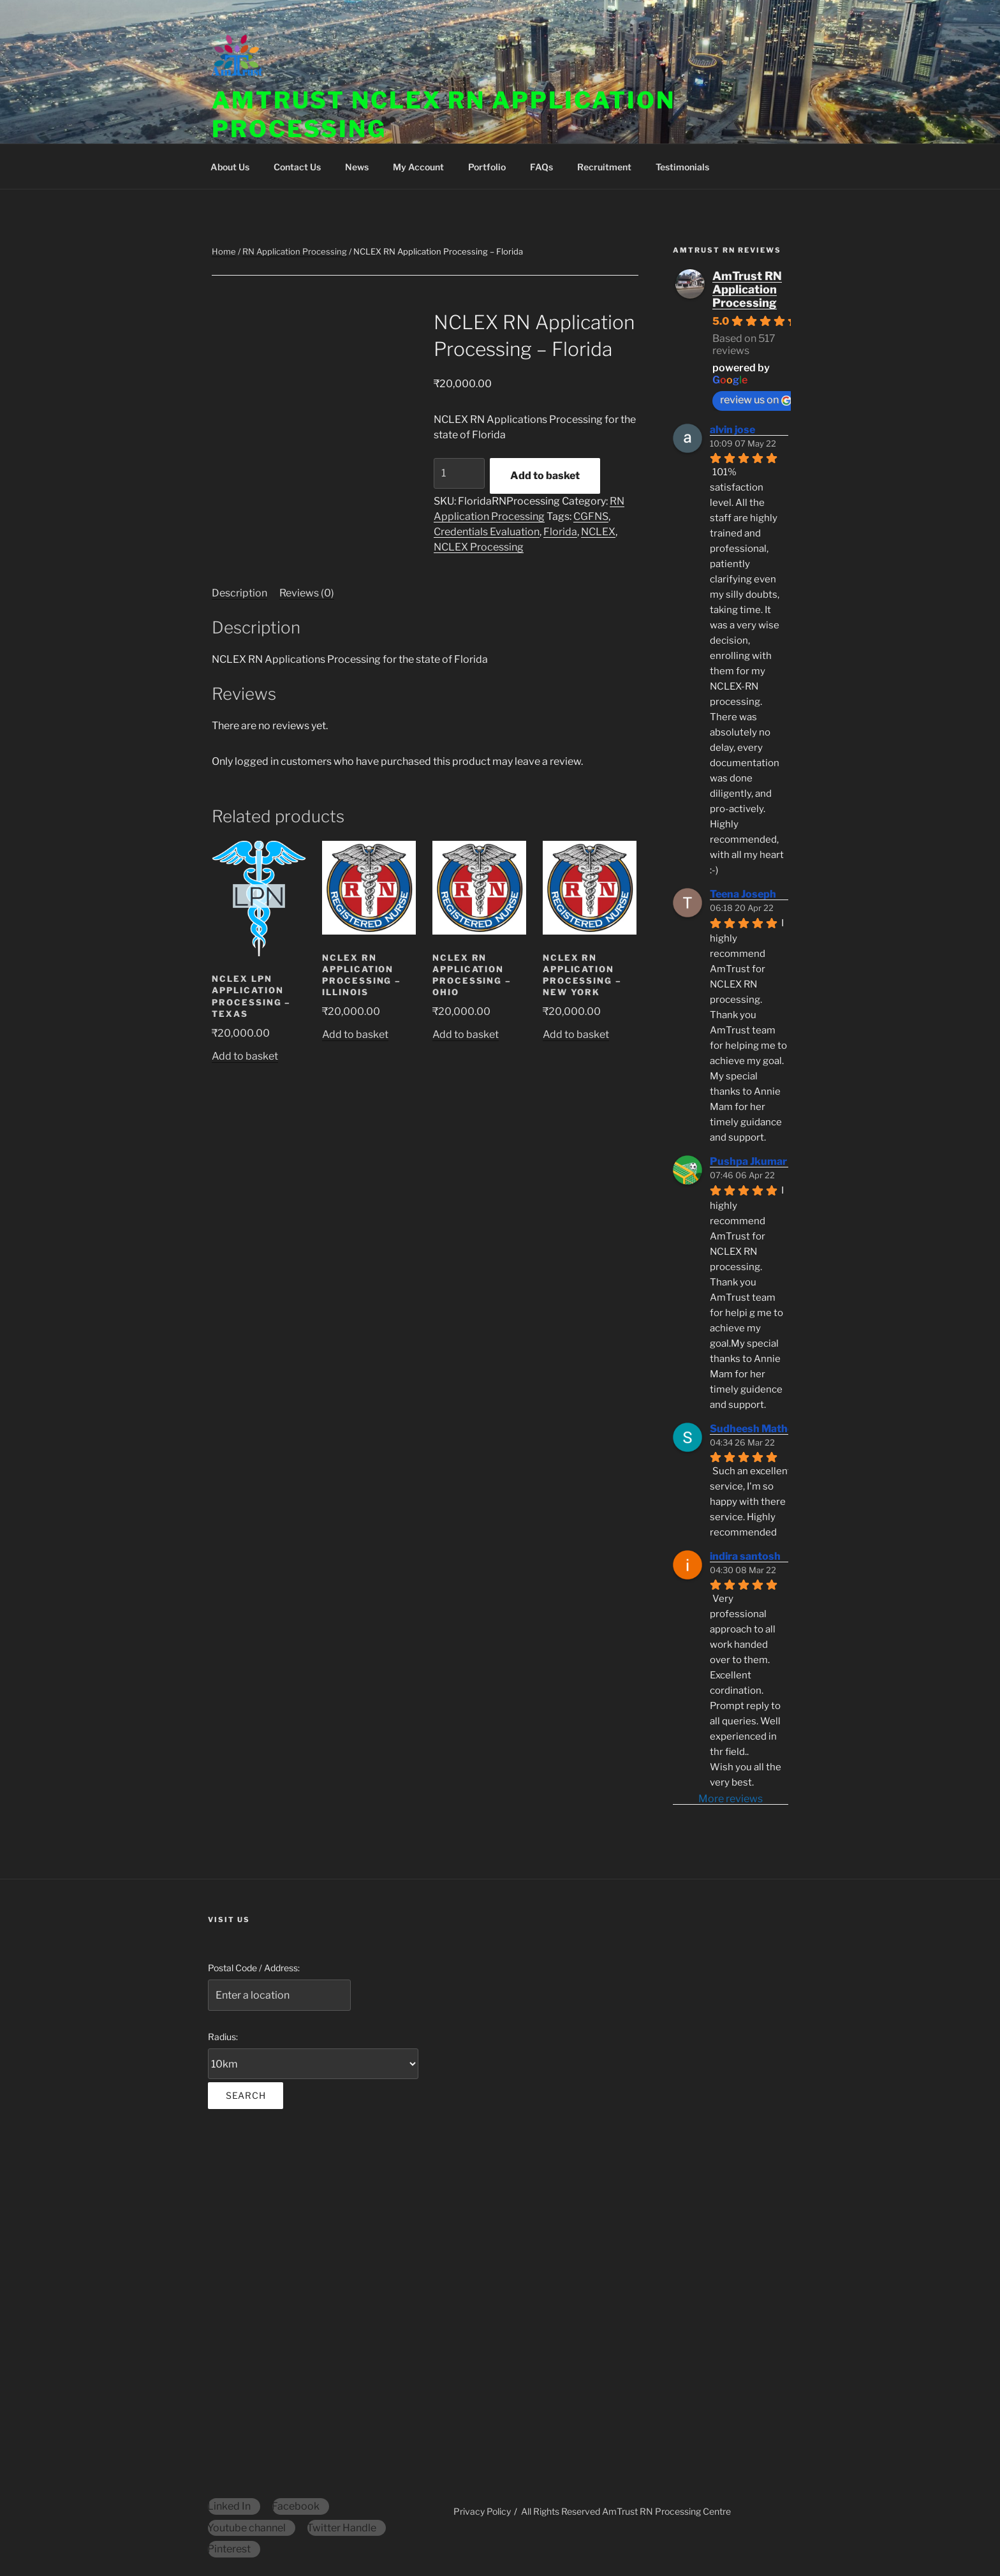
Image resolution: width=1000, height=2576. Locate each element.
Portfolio (487, 166)
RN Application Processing (294, 251)
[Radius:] (313, 2063)
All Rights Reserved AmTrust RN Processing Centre (626, 2511)
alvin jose (732, 430)
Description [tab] (239, 593)
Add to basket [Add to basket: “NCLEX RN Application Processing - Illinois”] (355, 1034)
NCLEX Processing (479, 547)
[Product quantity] (459, 473)
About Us (229, 166)
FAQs (541, 166)
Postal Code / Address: (254, 1967)
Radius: (223, 2036)
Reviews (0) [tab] (306, 593)
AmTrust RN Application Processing (747, 289)
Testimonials (682, 166)
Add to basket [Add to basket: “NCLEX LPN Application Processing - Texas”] (245, 1056)
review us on (755, 400)
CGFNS (590, 516)
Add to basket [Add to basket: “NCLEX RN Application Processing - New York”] (576, 1034)
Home (224, 251)
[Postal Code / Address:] (279, 1995)
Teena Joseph (743, 894)
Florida (560, 532)
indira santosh (745, 1556)
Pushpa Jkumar (748, 1161)
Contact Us (297, 166)
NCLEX (598, 532)
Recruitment (604, 166)
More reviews (730, 1799)
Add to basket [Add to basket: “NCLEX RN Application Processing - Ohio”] (465, 1034)
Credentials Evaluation (487, 532)
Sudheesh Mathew (756, 1429)
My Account (418, 166)
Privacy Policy (482, 2511)
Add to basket (545, 476)
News (357, 166)
